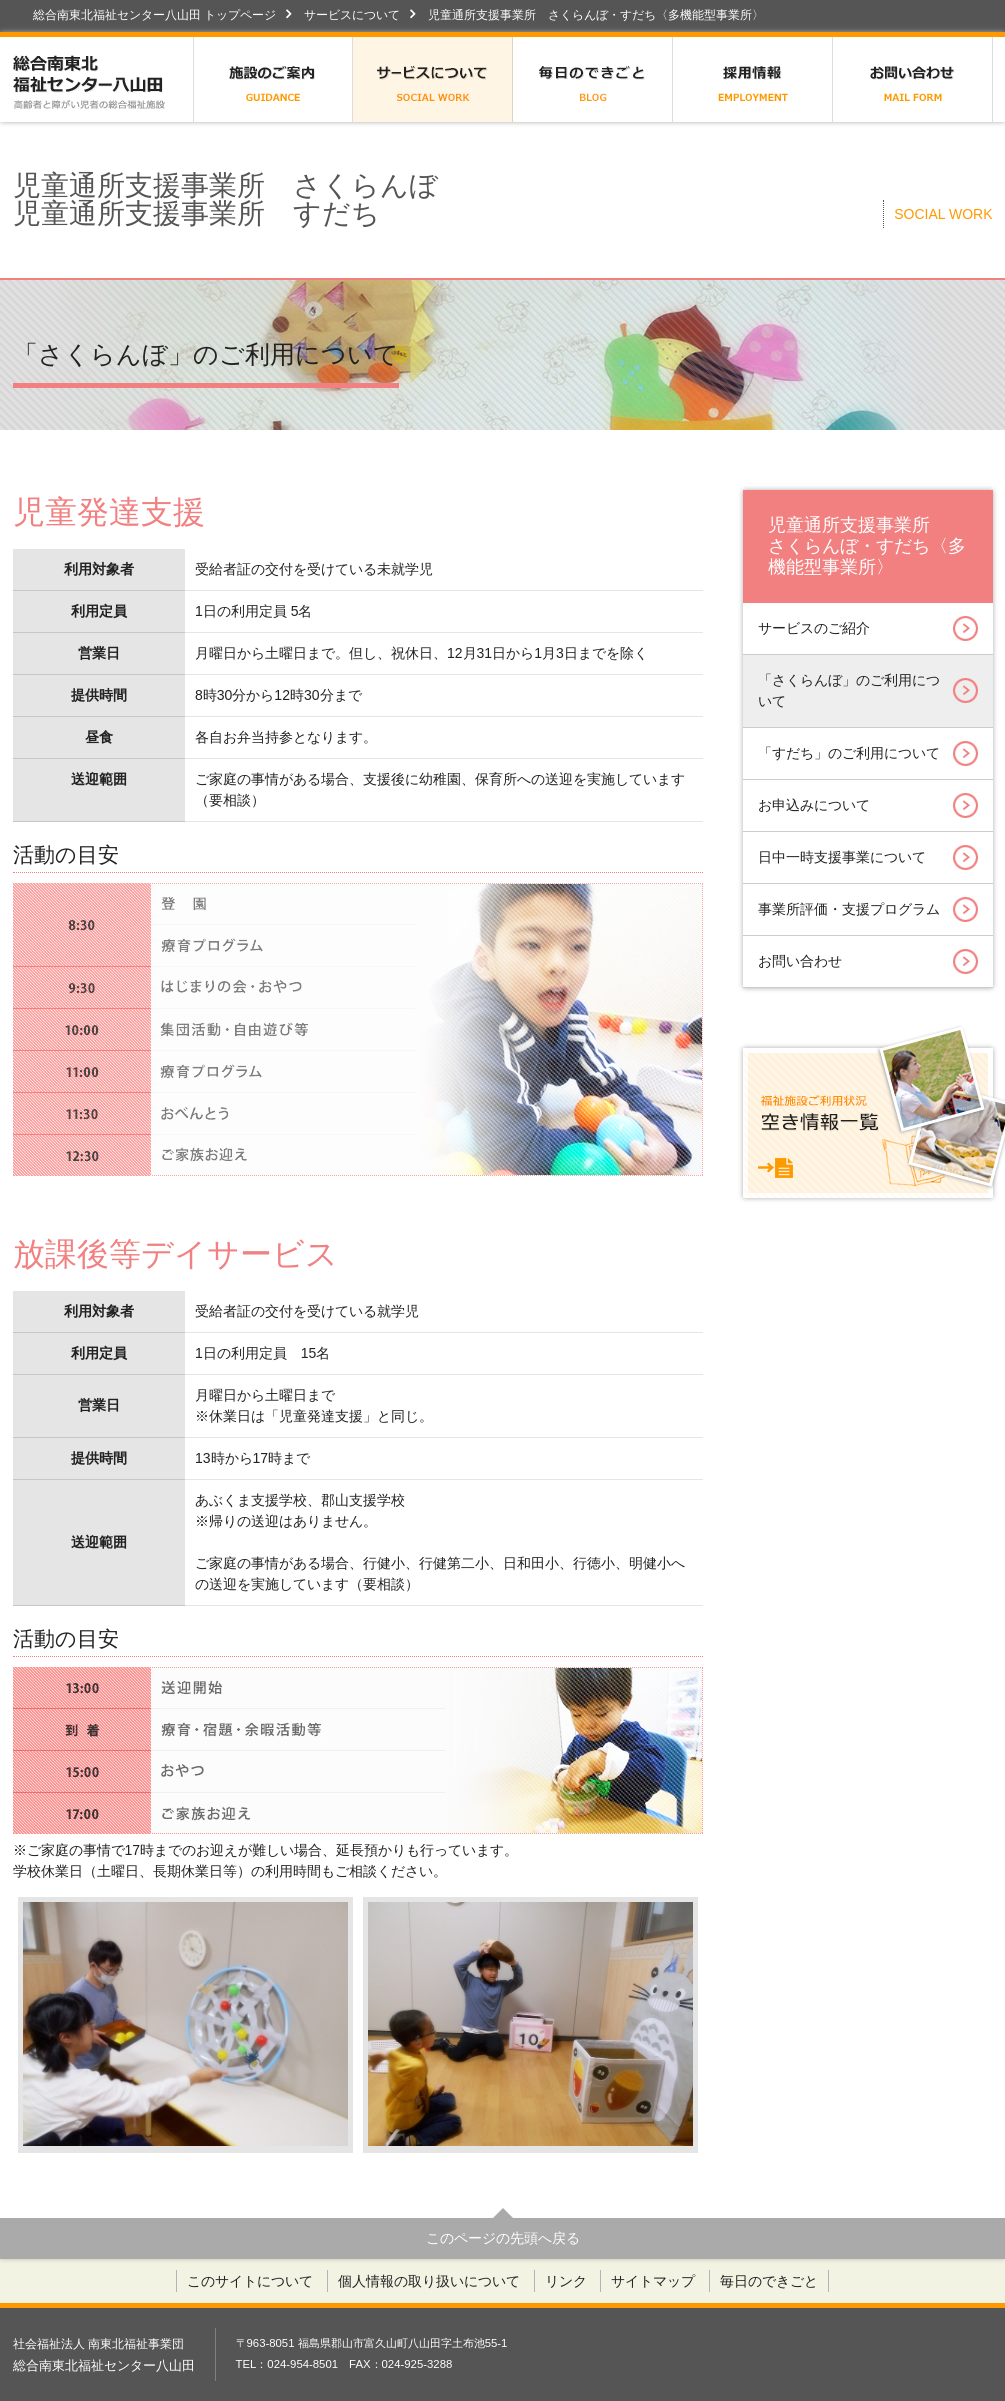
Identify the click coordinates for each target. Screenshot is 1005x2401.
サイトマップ (653, 2281)
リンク (566, 2281)
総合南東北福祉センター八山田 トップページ (154, 15)
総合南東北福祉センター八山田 (103, 79)
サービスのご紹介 (868, 628)
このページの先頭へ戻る (503, 2238)
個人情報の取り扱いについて (429, 2281)
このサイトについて (250, 2281)
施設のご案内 (273, 79)
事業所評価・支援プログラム (868, 909)
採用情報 (753, 79)
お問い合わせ (913, 79)
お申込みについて (868, 805)
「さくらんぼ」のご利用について (868, 690)
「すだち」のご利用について (868, 753)
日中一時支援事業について (868, 857)
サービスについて (352, 15)
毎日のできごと (593, 79)
